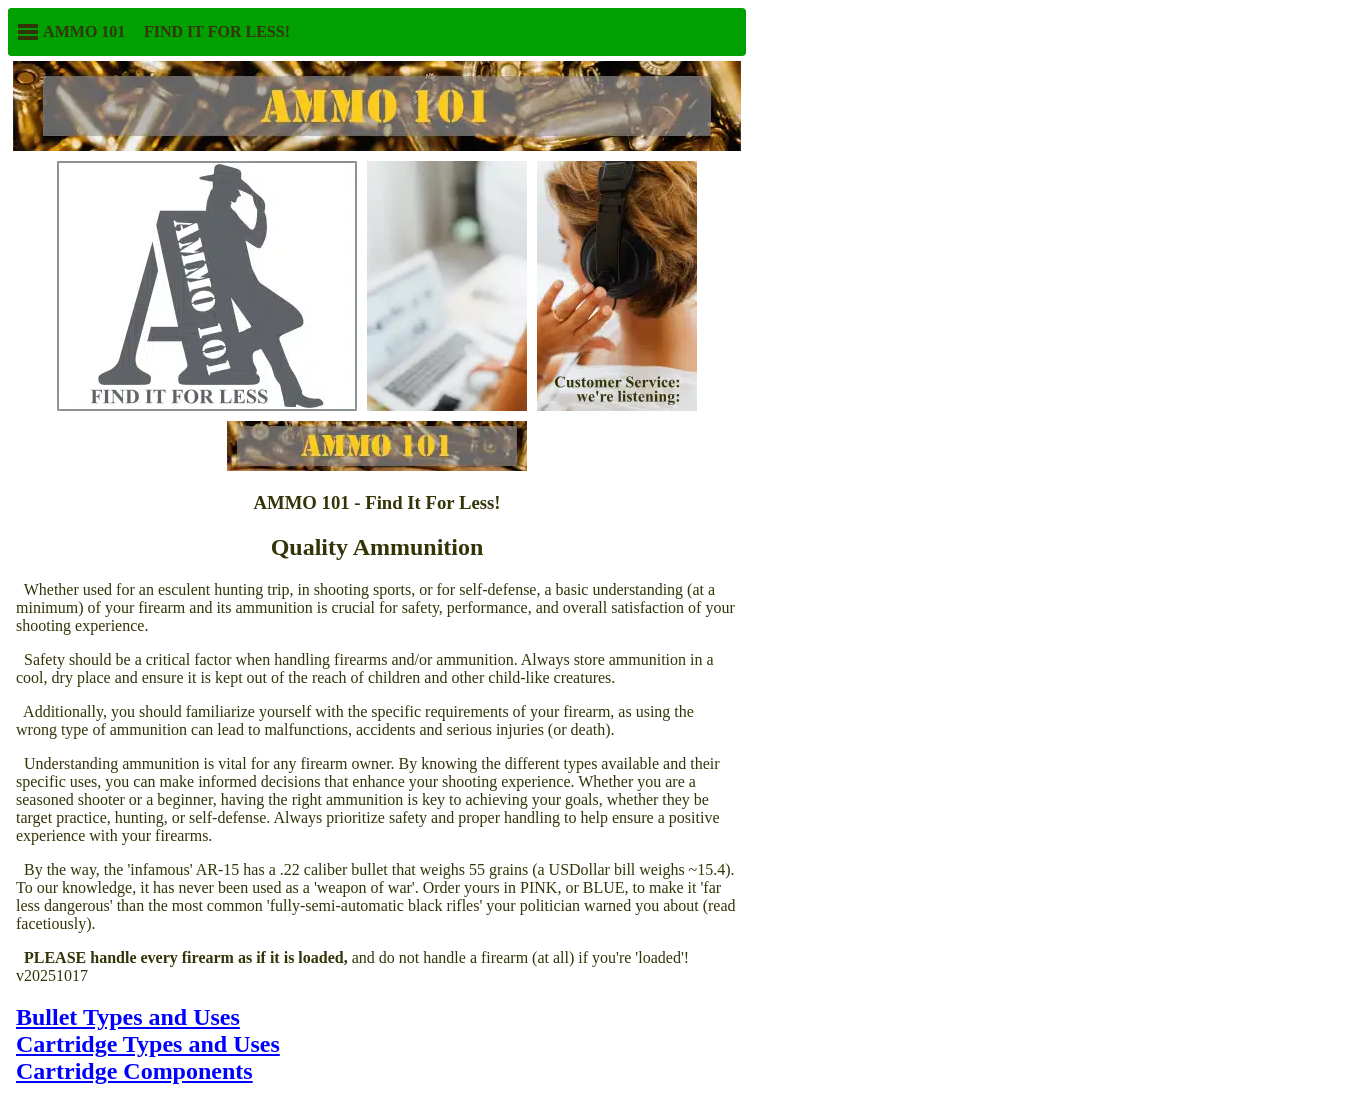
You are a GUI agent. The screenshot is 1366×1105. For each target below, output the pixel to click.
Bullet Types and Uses (128, 1017)
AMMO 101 (70, 32)
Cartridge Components (134, 1071)
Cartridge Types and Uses (148, 1044)
